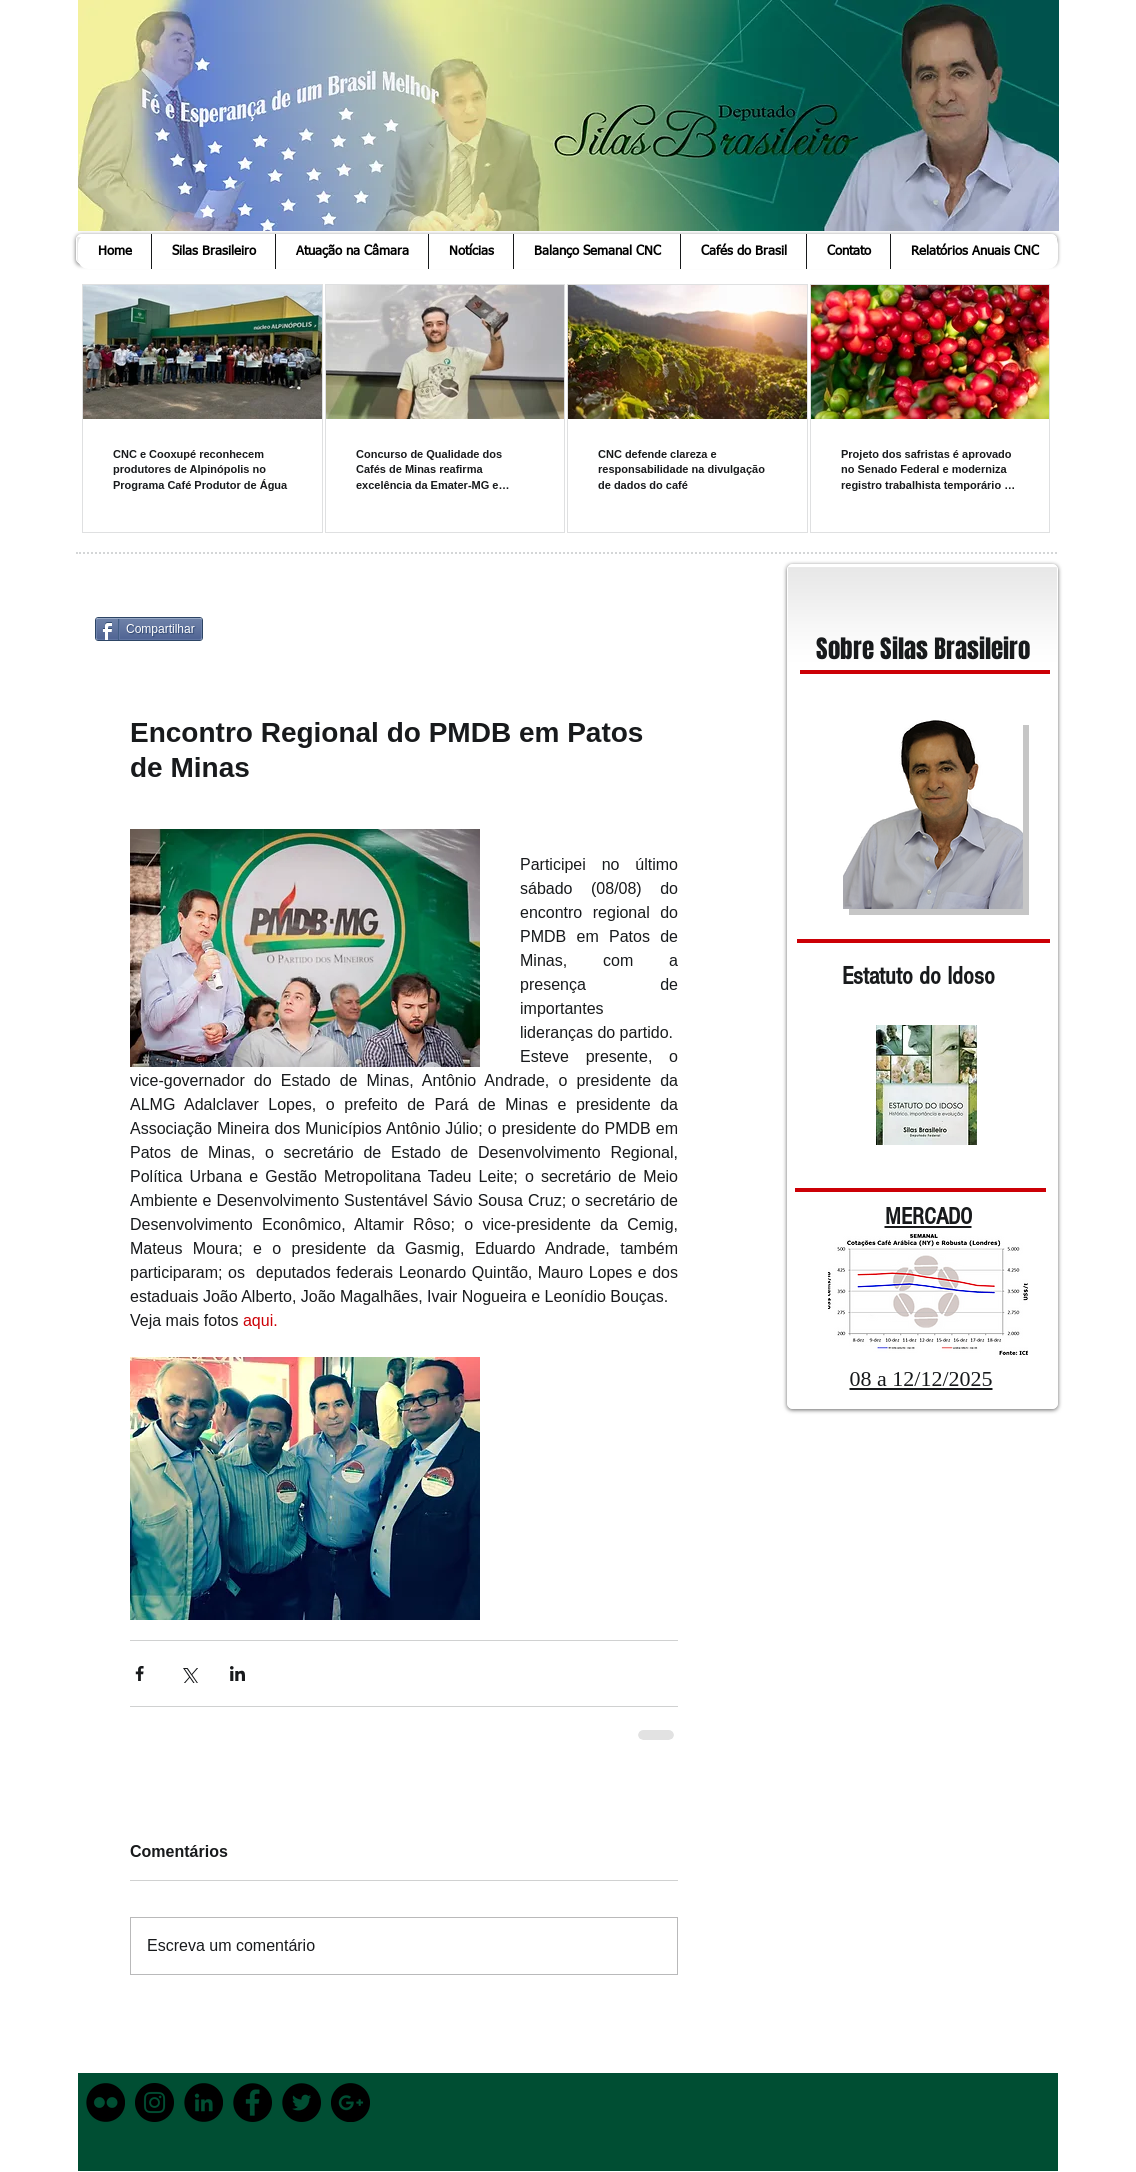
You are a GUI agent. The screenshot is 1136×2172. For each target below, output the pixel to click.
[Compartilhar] (149, 629)
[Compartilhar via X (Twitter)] (188, 1673)
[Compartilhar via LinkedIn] (237, 1673)
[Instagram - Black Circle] (154, 2102)
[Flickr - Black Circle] (105, 2102)
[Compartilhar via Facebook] (139, 1673)
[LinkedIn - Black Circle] (203, 2102)
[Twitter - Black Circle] (301, 2102)
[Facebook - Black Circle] (252, 2102)
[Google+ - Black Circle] (350, 2102)
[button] (213, 251)
